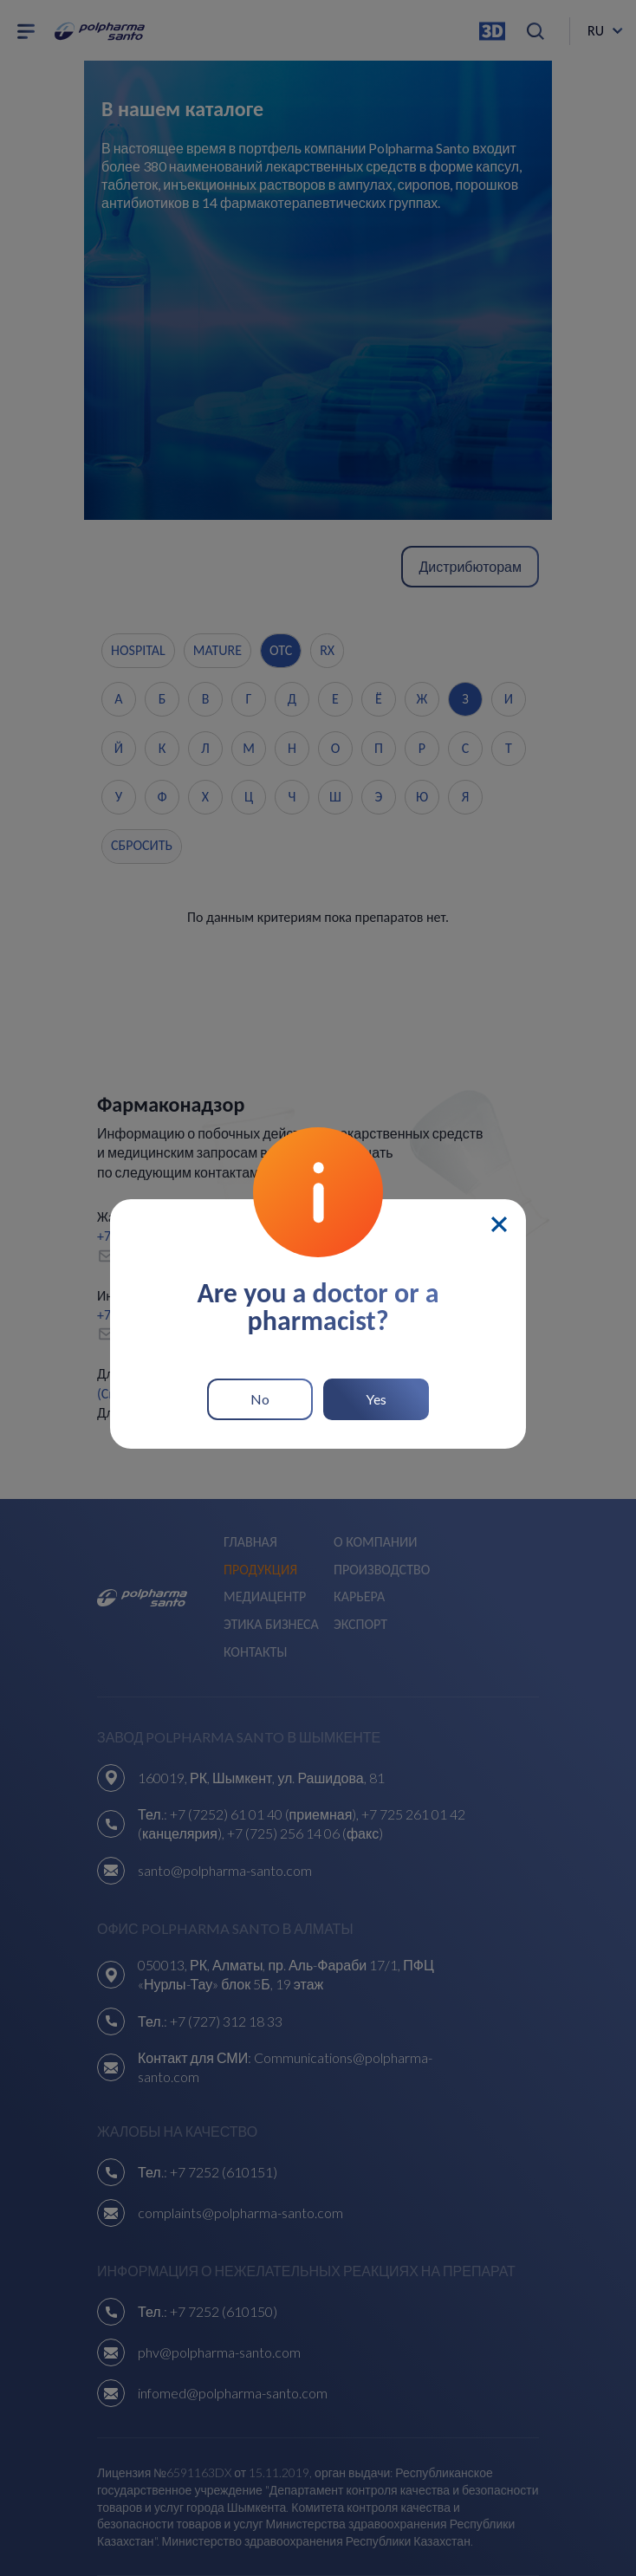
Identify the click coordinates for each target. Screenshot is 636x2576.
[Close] (499, 1224)
